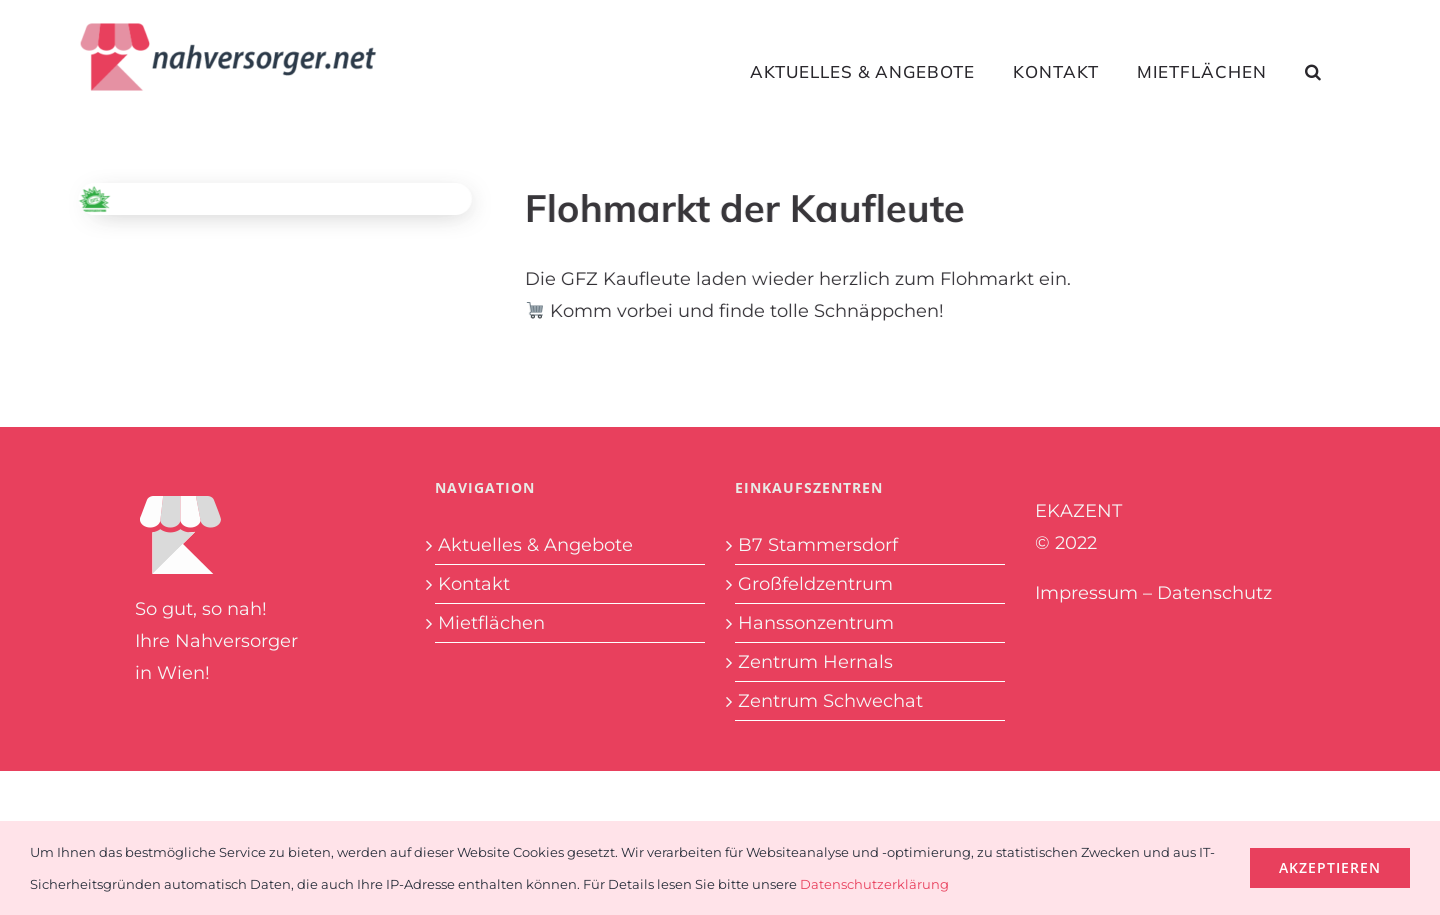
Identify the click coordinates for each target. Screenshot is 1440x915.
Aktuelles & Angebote (535, 545)
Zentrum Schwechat (830, 701)
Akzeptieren (1330, 867)
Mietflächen (491, 623)
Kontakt (474, 584)
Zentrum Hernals (815, 662)
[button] (1313, 71)
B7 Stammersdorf (818, 545)
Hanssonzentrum (816, 623)
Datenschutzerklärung (874, 884)
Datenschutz (1214, 593)
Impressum (1086, 593)
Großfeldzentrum (815, 584)
